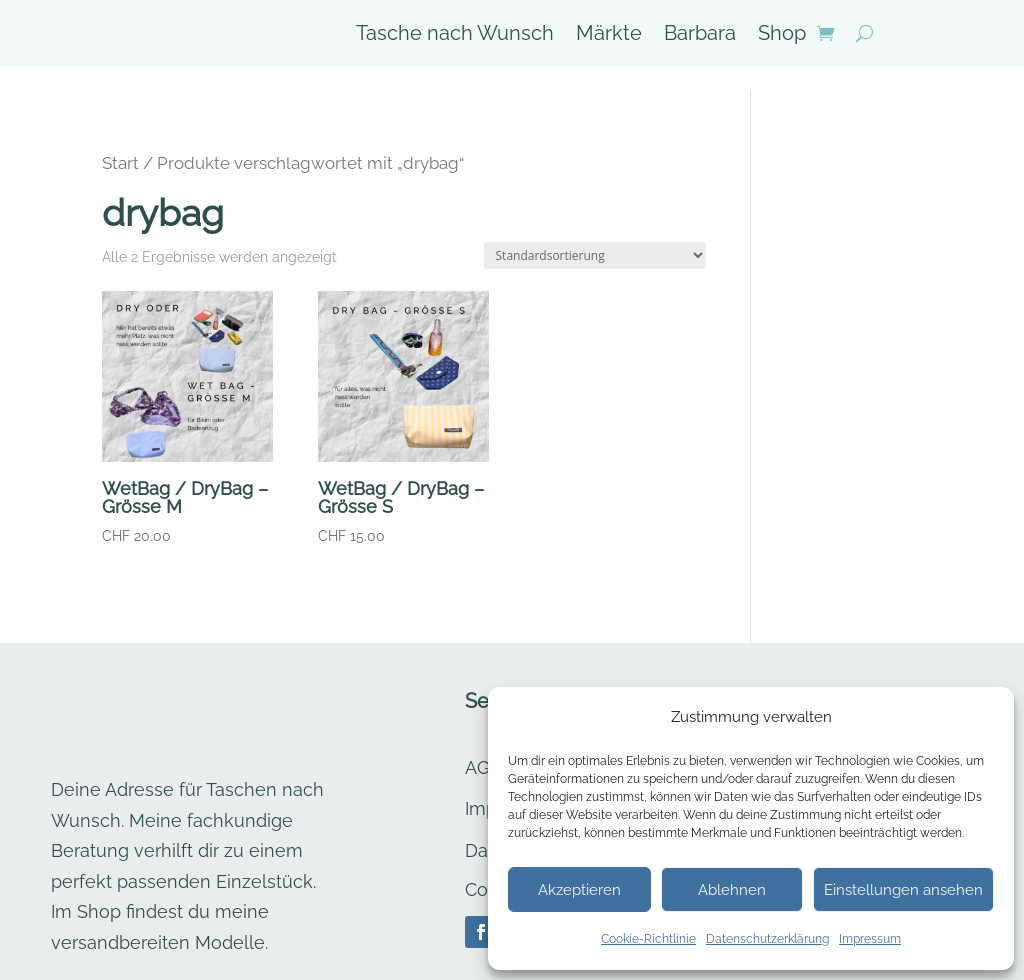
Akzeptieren (579, 890)
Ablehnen (732, 890)
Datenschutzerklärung (767, 939)
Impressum (870, 939)
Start (120, 140)
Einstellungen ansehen (903, 890)
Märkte (609, 35)
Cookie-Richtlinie (648, 939)
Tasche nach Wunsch (455, 35)
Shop (782, 35)
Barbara (700, 35)
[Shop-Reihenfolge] (595, 232)
